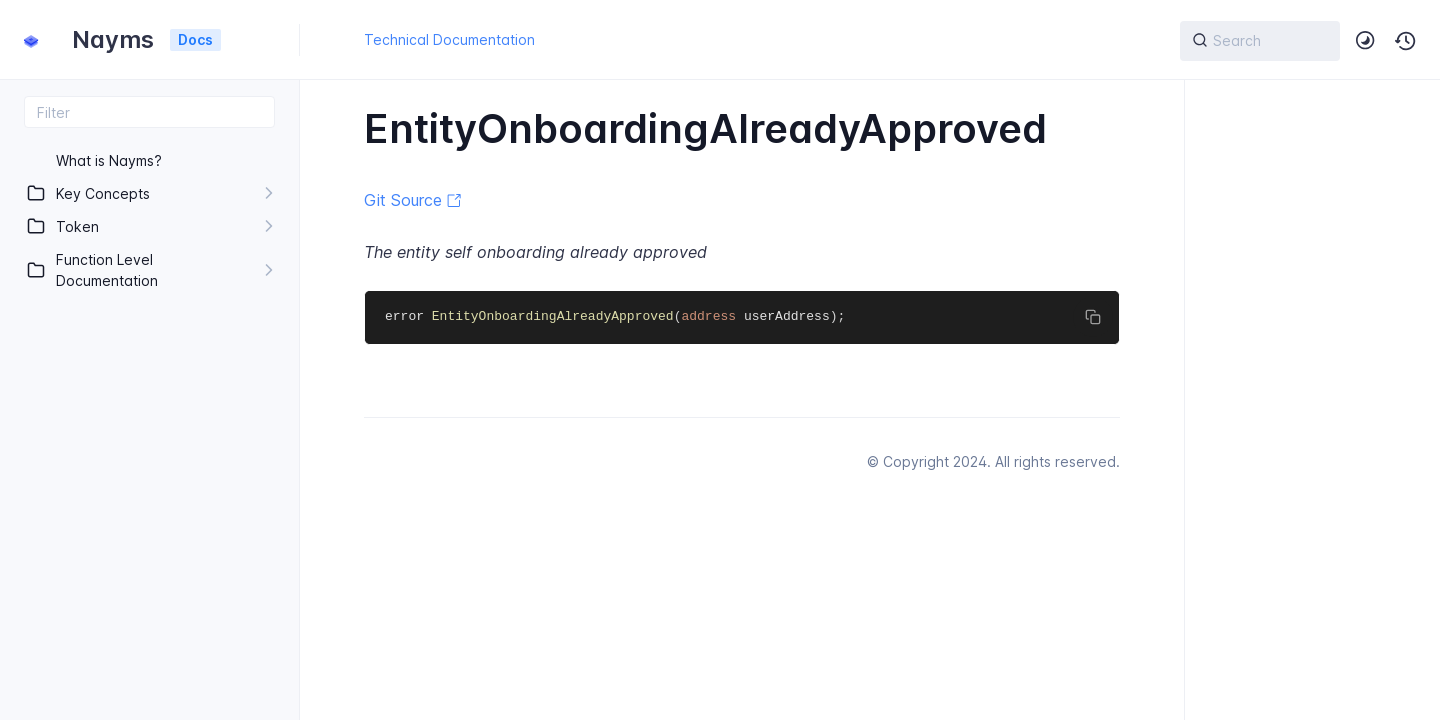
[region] (149, 424)
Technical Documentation (449, 39)
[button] (1406, 41)
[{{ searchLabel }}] (1260, 41)
